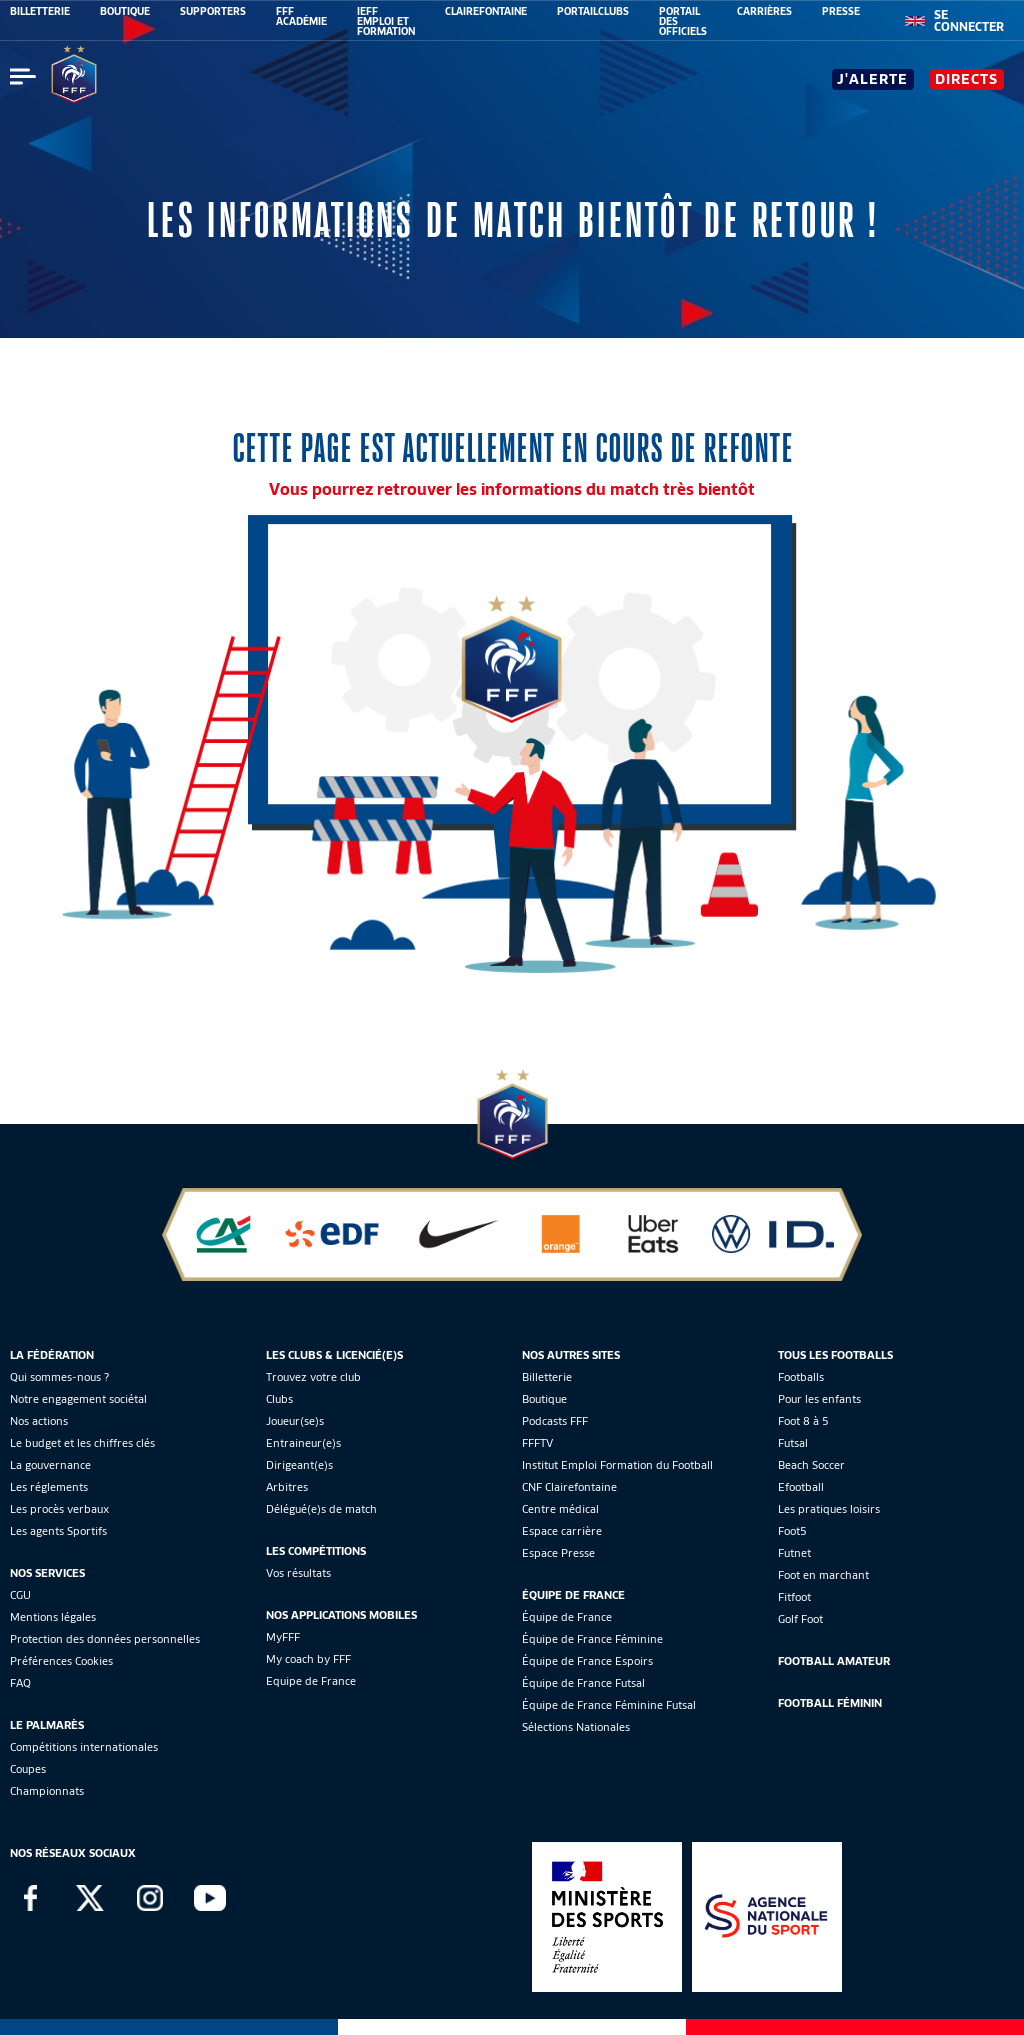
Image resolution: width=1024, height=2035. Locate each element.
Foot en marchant (823, 1575)
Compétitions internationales (84, 1747)
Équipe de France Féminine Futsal (609, 1705)
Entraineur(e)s (303, 1443)
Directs (966, 79)
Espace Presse (558, 1553)
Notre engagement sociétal (78, 1399)
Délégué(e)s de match (321, 1509)
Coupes (28, 1769)
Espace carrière (562, 1531)
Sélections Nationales (576, 1727)
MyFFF (283, 1637)
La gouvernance (50, 1465)
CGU (20, 1595)
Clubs (279, 1399)
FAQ (20, 1683)
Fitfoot (794, 1597)
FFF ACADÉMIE (301, 16)
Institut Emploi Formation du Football (617, 1465)
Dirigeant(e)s (299, 1465)
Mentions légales (53, 1617)
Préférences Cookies (61, 1661)
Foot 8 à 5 (803, 1421)
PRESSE (841, 11)
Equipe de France (311, 1681)
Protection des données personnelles (105, 1639)
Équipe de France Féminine (592, 1639)
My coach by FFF (308, 1659)
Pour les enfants (819, 1399)
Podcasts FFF (555, 1421)
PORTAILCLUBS (593, 11)
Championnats (47, 1791)
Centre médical (560, 1509)
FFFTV (537, 1443)
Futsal (793, 1443)
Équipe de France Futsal (583, 1683)
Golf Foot (800, 1619)
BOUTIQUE (125, 11)
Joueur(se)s (295, 1421)
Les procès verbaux (59, 1509)
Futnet (794, 1553)
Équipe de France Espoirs (587, 1661)
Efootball (801, 1487)
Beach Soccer (811, 1465)
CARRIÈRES (764, 11)
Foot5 (792, 1531)
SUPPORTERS (213, 11)
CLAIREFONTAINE (486, 11)
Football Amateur (834, 1661)
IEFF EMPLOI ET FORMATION (386, 21)
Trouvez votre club (313, 1377)
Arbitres (287, 1487)
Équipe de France (567, 1617)
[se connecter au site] (969, 21)
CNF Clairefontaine (569, 1487)
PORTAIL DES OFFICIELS (683, 21)
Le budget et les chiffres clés (82, 1443)
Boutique (544, 1399)
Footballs (801, 1377)
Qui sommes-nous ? (59, 1377)
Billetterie (547, 1377)
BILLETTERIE (40, 11)
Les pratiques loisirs (829, 1509)
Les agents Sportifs (58, 1531)
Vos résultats (298, 1573)
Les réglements (49, 1487)
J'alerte (872, 79)
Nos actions (39, 1421)
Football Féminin (830, 1703)
